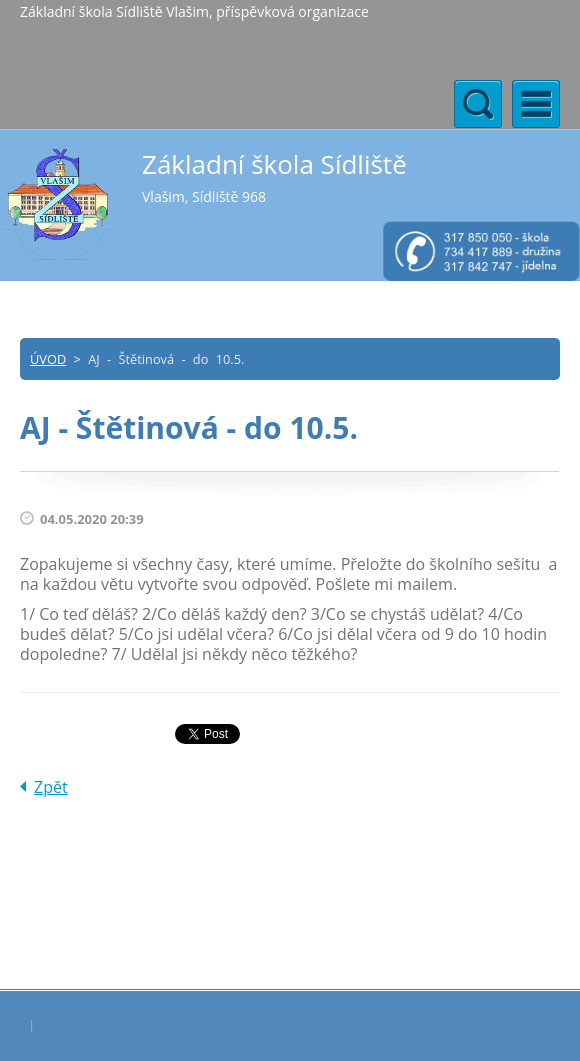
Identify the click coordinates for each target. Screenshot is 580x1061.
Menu (536, 104)
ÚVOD (48, 359)
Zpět (51, 787)
